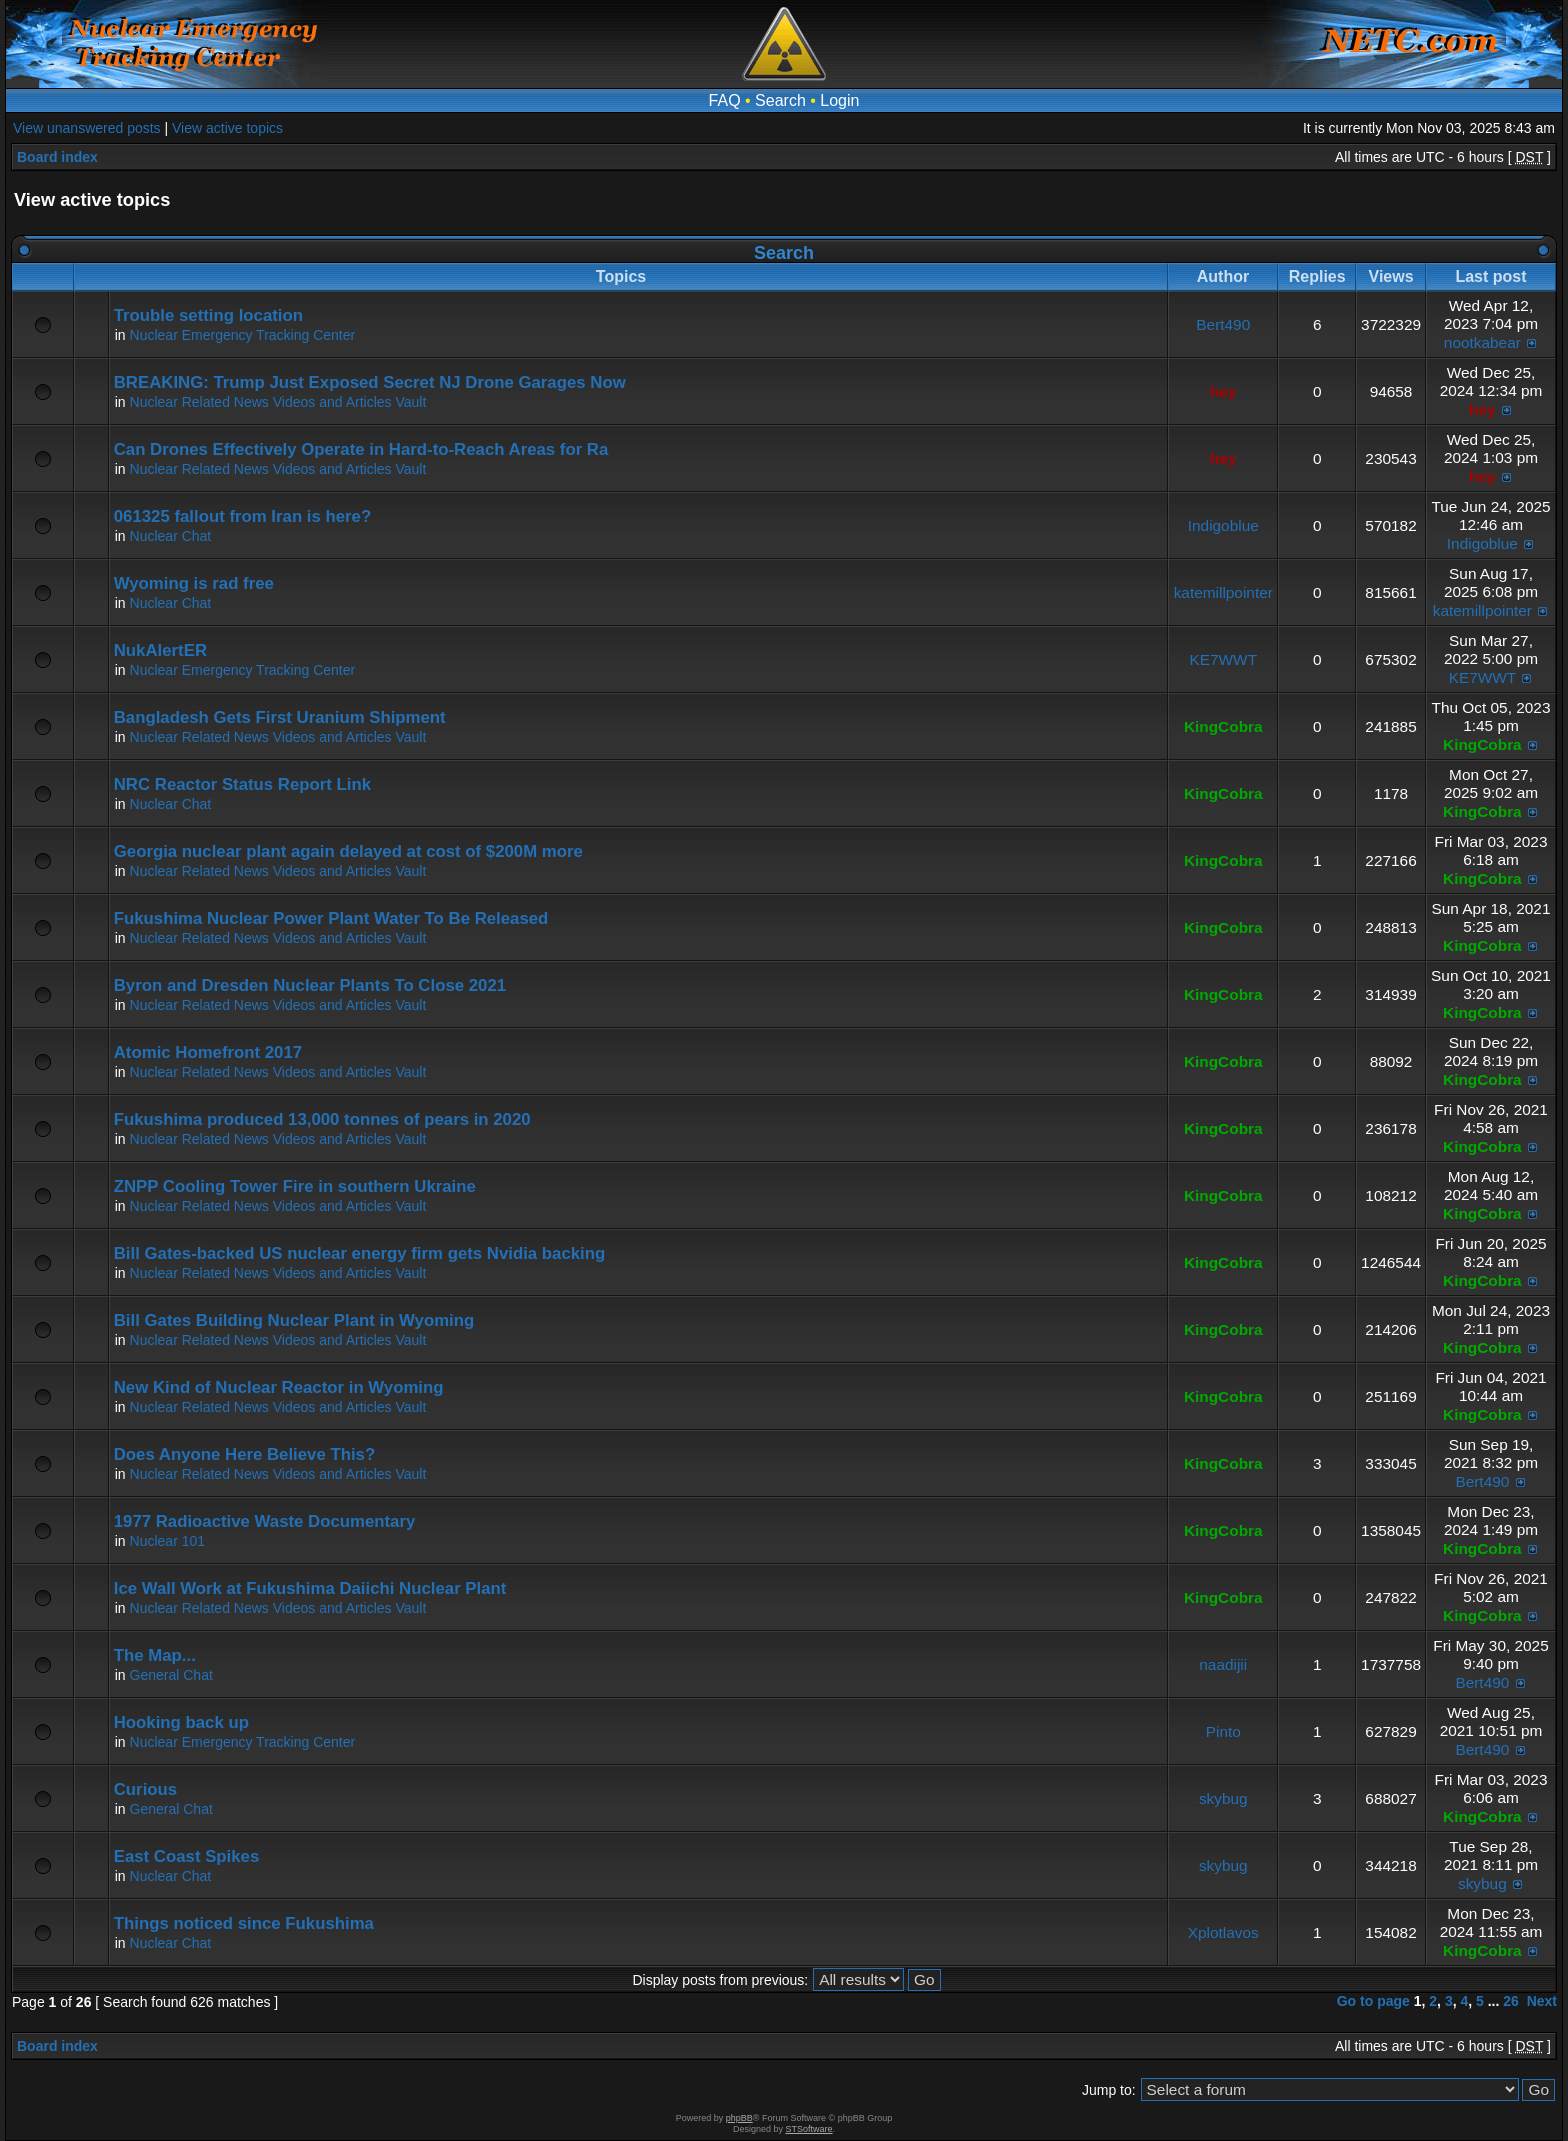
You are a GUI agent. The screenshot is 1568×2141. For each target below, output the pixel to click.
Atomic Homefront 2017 (208, 1052)
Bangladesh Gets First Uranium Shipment (280, 717)
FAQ (725, 100)
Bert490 (1223, 324)
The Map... (155, 1655)
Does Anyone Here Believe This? (244, 1454)
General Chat (171, 1675)
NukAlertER (160, 650)
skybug (1223, 1798)
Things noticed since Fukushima (244, 1923)
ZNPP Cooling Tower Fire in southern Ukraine (295, 1186)
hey (1223, 391)
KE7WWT (1223, 659)
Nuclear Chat (171, 536)
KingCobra (1223, 726)
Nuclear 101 (168, 1541)
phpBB (739, 2118)
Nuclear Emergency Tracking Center (243, 335)
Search (780, 100)
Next (1542, 2001)
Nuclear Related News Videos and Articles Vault (278, 402)
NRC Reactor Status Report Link (242, 784)
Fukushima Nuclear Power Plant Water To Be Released (331, 918)
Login (839, 100)
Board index (57, 157)
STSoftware (809, 2129)
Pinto (1223, 1731)
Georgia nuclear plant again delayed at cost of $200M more (348, 851)
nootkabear (1482, 342)
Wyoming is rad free (194, 583)
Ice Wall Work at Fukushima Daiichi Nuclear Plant (310, 1588)
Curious (145, 1789)
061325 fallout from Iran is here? (242, 516)
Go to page (1373, 2001)
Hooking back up (181, 1722)
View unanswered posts (87, 128)
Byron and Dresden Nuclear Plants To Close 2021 (310, 985)
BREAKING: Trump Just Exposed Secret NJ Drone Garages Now (370, 382)
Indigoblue (1223, 525)
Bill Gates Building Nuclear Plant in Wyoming (294, 1320)
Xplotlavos (1223, 1932)
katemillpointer (1223, 592)
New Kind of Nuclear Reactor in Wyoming (279, 1387)
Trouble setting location (208, 315)
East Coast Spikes (187, 1856)
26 (1511, 2001)
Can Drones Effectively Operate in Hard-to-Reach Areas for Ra (361, 449)
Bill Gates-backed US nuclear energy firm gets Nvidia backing (359, 1253)
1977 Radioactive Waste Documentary (265, 1521)
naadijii (1223, 1664)
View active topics (227, 128)
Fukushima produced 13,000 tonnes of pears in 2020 (322, 1119)
